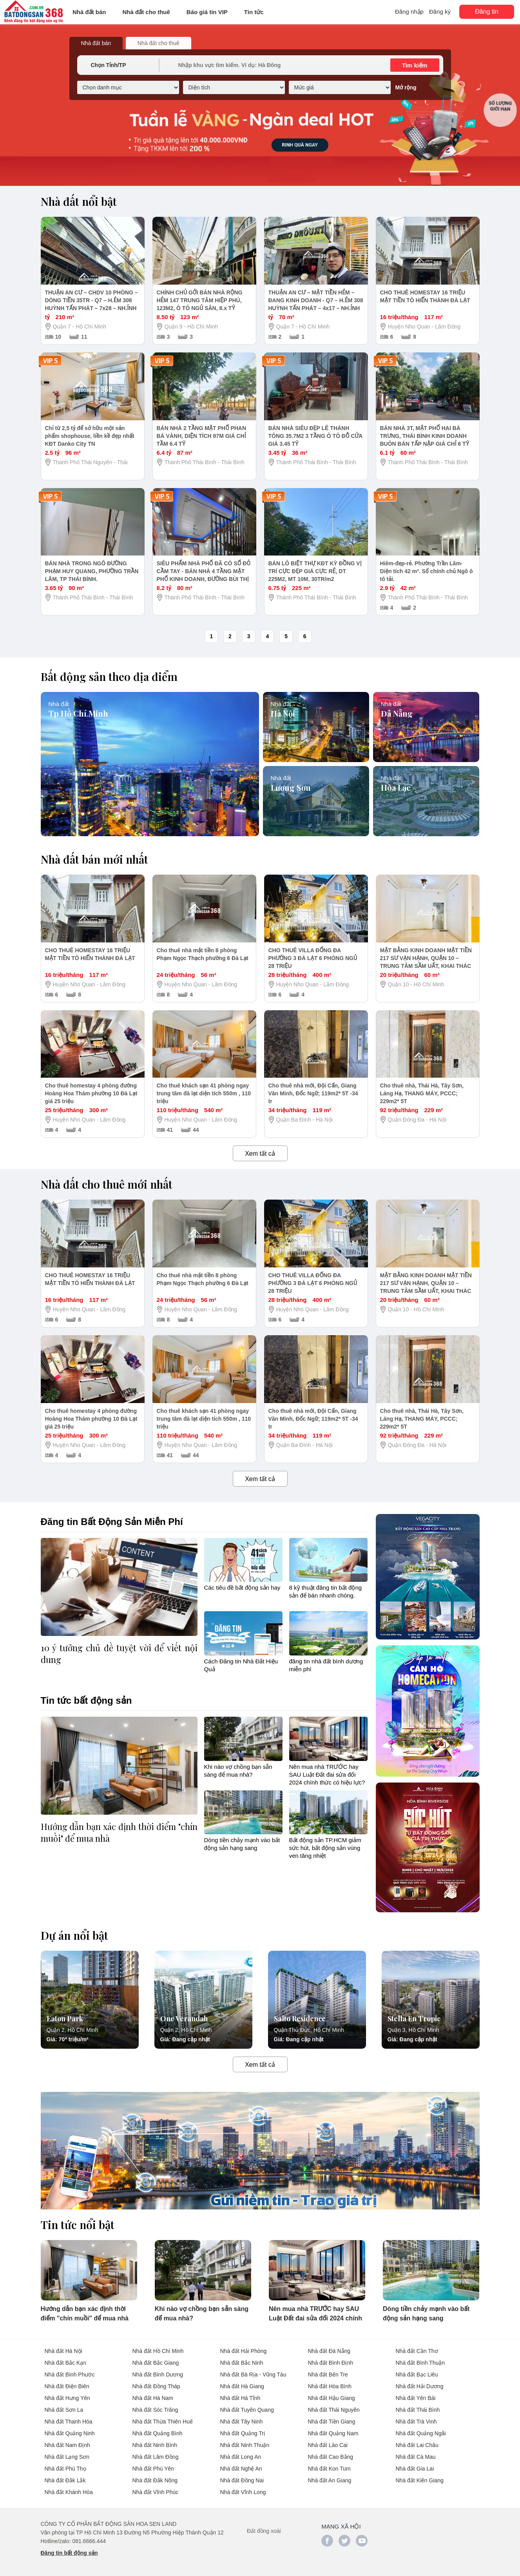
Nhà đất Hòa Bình (330, 2386)
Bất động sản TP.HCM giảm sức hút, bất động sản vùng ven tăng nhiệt (325, 1848)
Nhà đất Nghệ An (241, 2468)
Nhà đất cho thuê (146, 12)
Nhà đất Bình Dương (157, 2374)
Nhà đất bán (89, 12)
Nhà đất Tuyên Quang (247, 2410)
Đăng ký (440, 11)
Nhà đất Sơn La (64, 2410)
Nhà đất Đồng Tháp (156, 2386)
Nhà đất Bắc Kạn (66, 2363)
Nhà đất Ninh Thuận (244, 2445)
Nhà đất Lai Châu (417, 2445)
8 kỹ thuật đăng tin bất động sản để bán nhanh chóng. (325, 1591)
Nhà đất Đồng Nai (242, 2480)
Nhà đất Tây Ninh (241, 2421)
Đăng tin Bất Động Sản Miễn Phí (112, 1521)
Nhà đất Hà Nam (152, 2398)
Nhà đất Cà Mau (416, 2457)
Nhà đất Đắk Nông (155, 2480)
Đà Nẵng (397, 712)
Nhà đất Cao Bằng (330, 2457)
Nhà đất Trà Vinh (416, 2421)
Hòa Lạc (396, 786)
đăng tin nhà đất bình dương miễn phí (326, 1665)
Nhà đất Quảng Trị (243, 2433)
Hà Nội (283, 712)
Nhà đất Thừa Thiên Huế (162, 2421)
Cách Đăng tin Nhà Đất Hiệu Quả (241, 1665)
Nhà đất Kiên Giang (420, 2480)
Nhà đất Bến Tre (328, 2374)
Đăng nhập (409, 11)
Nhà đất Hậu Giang (331, 2398)
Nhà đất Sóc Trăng (155, 2410)
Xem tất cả (260, 1153)
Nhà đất (59, 703)
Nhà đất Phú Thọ (65, 2468)
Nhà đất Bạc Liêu (417, 2374)
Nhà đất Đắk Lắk (65, 2480)
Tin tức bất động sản (86, 1700)
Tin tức (254, 12)
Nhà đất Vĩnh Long (243, 2492)
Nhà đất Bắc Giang (155, 2363)
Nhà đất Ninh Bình (155, 2445)
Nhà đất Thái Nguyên (334, 2410)
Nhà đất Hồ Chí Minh (158, 2351)
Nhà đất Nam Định (67, 2445)
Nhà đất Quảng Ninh (70, 2433)
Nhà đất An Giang (329, 2480)
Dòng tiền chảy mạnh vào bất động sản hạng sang (242, 1844)
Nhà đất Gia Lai (415, 2468)
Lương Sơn (291, 786)
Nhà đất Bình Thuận (420, 2363)
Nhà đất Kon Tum (329, 2468)
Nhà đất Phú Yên (153, 2468)
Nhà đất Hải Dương (420, 2386)
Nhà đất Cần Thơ (417, 2351)
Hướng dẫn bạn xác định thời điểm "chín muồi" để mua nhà (119, 1832)
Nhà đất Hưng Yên (67, 2398)
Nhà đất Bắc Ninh (241, 2363)
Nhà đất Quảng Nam (333, 2433)
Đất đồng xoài (264, 2531)
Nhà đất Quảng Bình (157, 2433)
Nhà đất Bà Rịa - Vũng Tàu (253, 2374)
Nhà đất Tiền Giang (331, 2421)
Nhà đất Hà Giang (242, 2386)
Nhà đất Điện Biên (67, 2386)
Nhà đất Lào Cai (328, 2445)
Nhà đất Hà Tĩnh (240, 2398)
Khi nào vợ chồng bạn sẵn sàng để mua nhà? (238, 1770)
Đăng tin (486, 11)
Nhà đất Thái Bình (418, 2410)
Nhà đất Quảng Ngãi (421, 2433)
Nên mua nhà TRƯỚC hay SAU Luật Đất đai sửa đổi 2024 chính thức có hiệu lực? (327, 1774)
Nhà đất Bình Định (330, 2363)
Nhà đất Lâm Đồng (155, 2457)
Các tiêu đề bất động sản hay (242, 1587)
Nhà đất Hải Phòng (243, 2351)
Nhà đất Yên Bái (416, 2398)
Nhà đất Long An (240, 2457)
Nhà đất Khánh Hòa (69, 2492)
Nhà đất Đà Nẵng (329, 2351)
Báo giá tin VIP (207, 12)
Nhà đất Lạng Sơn (67, 2457)
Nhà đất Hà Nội (63, 2351)
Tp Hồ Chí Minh (78, 712)
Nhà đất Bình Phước (70, 2374)
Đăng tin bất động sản (69, 2553)
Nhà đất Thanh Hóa (68, 2421)
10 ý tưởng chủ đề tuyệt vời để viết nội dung (119, 1653)
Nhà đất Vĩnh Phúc (155, 2492)
